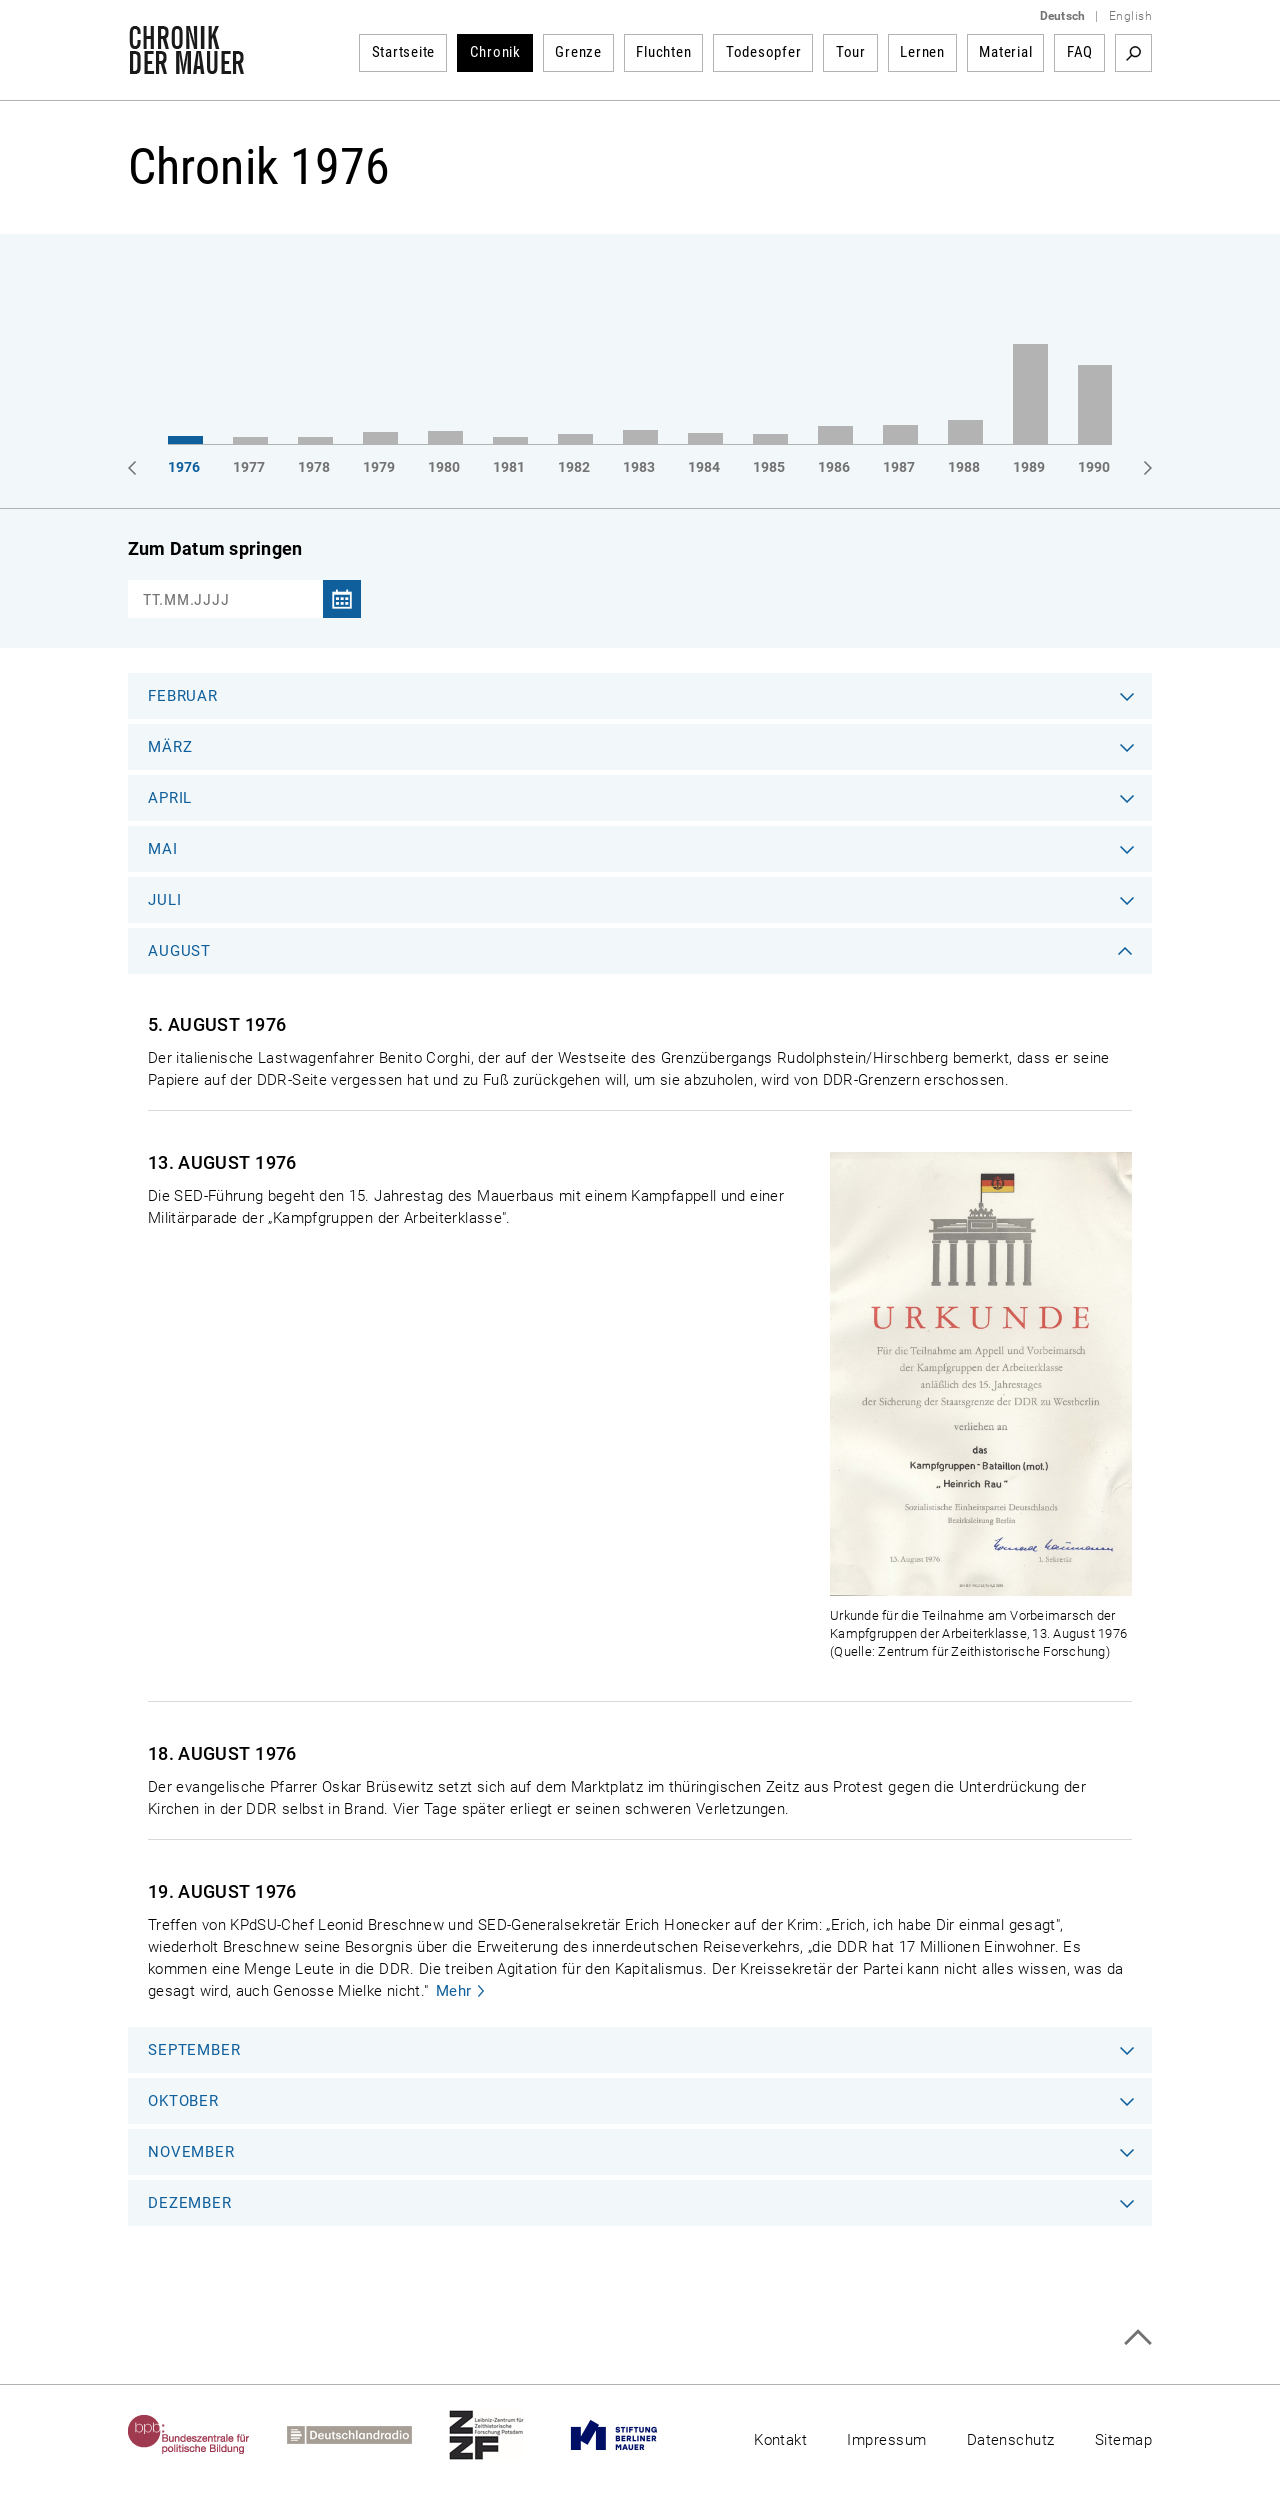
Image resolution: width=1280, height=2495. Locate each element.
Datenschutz (1011, 2440)
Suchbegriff (1133, 53)
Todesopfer (764, 52)
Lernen (922, 52)
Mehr (454, 1991)
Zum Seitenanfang (1137, 2337)
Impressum (886, 2440)
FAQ (1080, 52)
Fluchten (663, 52)
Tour (851, 52)
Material (1005, 52)
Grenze (578, 52)
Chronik (495, 52)
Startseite (404, 52)
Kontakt (780, 2440)
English (1130, 16)
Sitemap (1123, 2440)
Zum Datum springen (215, 548)
